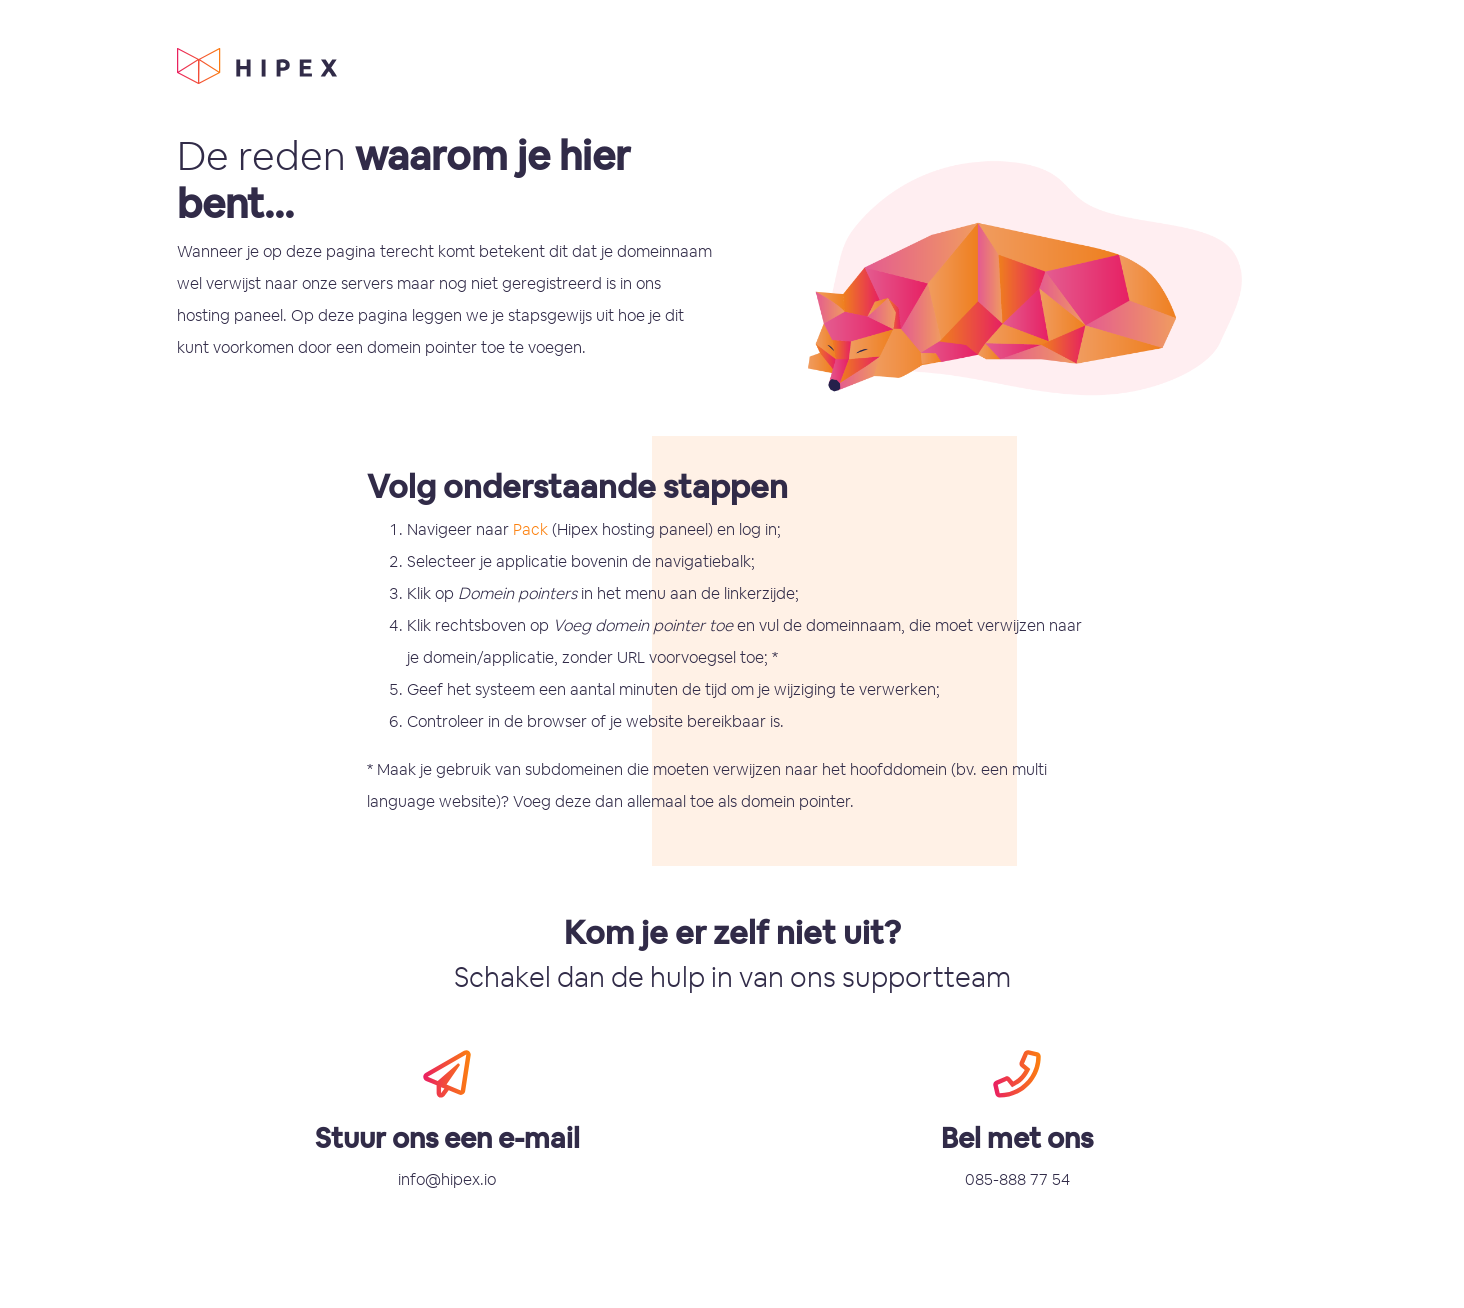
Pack (530, 529)
